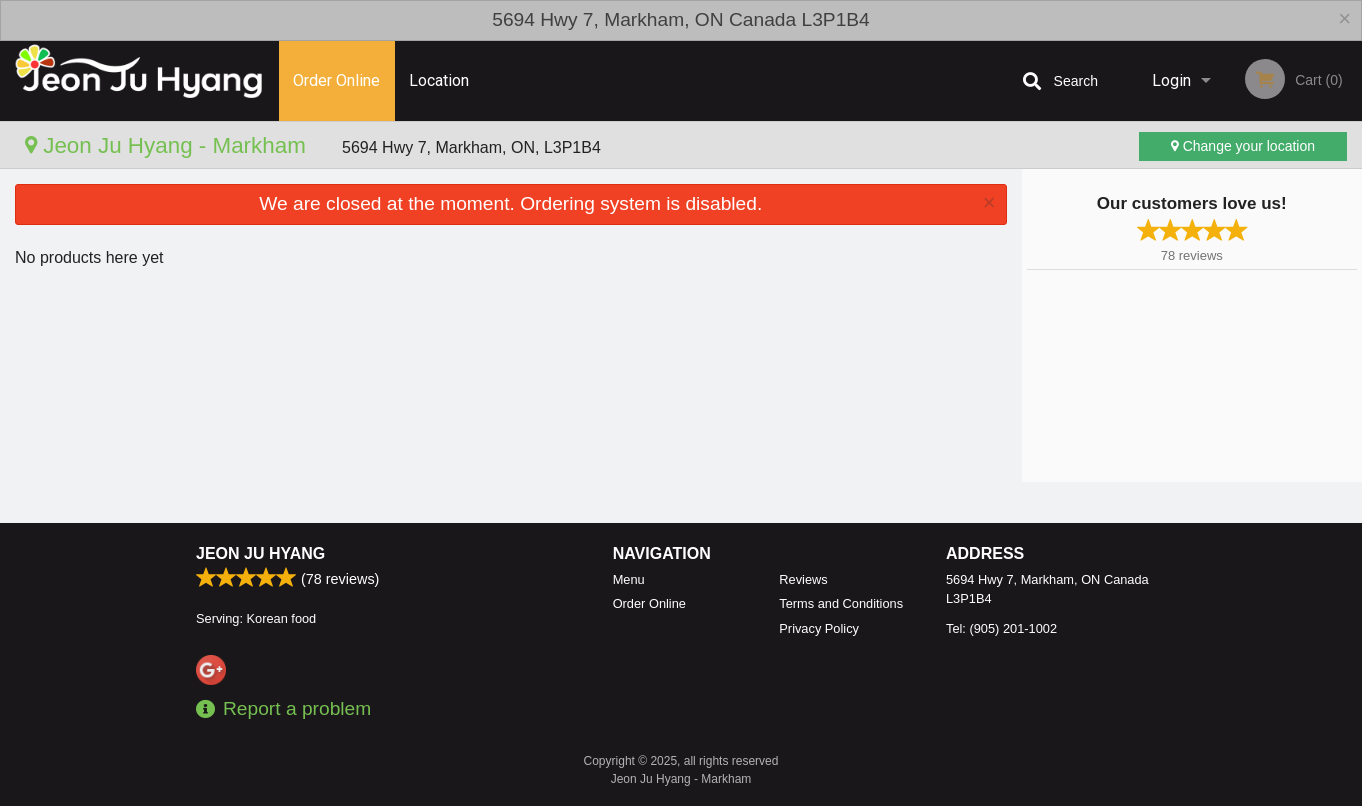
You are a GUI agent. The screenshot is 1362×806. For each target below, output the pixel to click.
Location (439, 80)
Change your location (1243, 146)
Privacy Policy (819, 628)
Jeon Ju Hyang (260, 553)
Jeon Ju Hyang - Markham (168, 145)
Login (1171, 80)
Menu (629, 579)
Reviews (803, 579)
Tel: (1001, 628)
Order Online (336, 80)
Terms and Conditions (841, 603)
